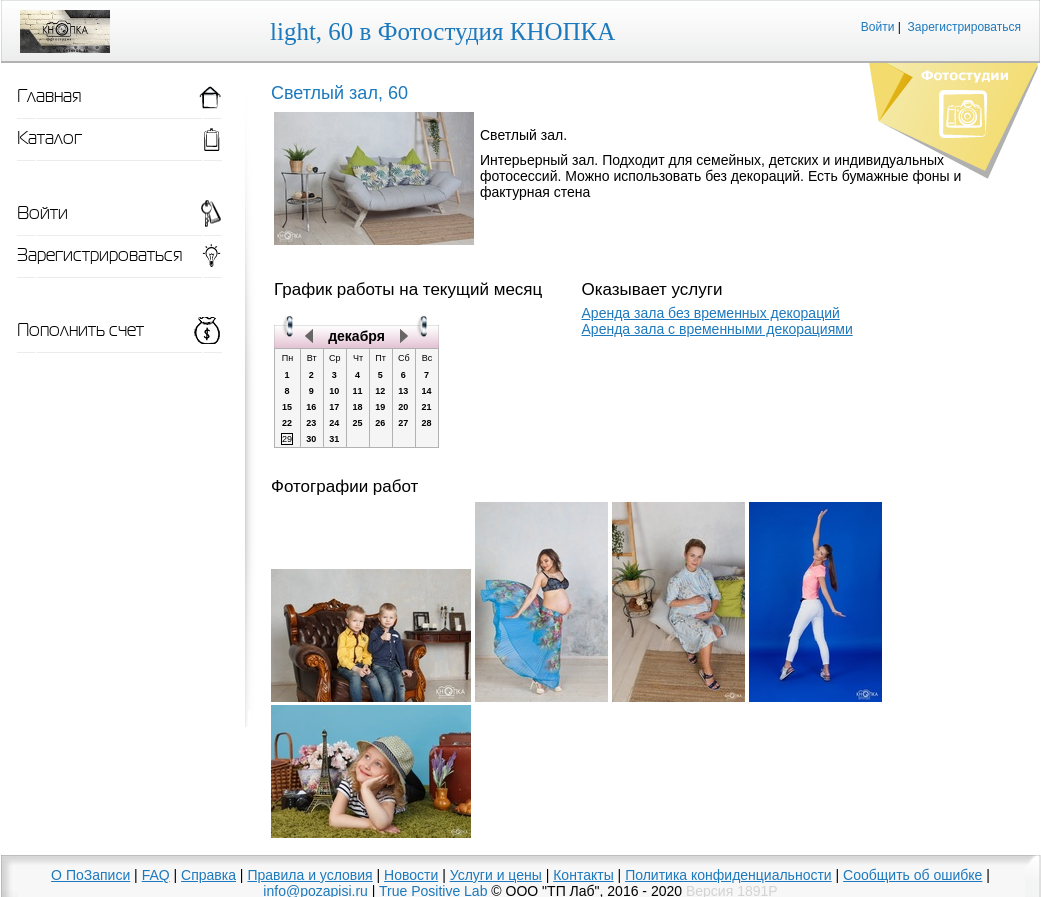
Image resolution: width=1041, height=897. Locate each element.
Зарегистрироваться (964, 27)
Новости (411, 875)
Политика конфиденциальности (728, 875)
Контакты (583, 875)
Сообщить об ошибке (912, 875)
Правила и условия (309, 875)
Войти (878, 27)
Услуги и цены (496, 875)
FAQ (156, 875)
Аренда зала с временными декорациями (717, 329)
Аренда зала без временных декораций (711, 313)
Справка (208, 875)
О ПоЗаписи (90, 875)
